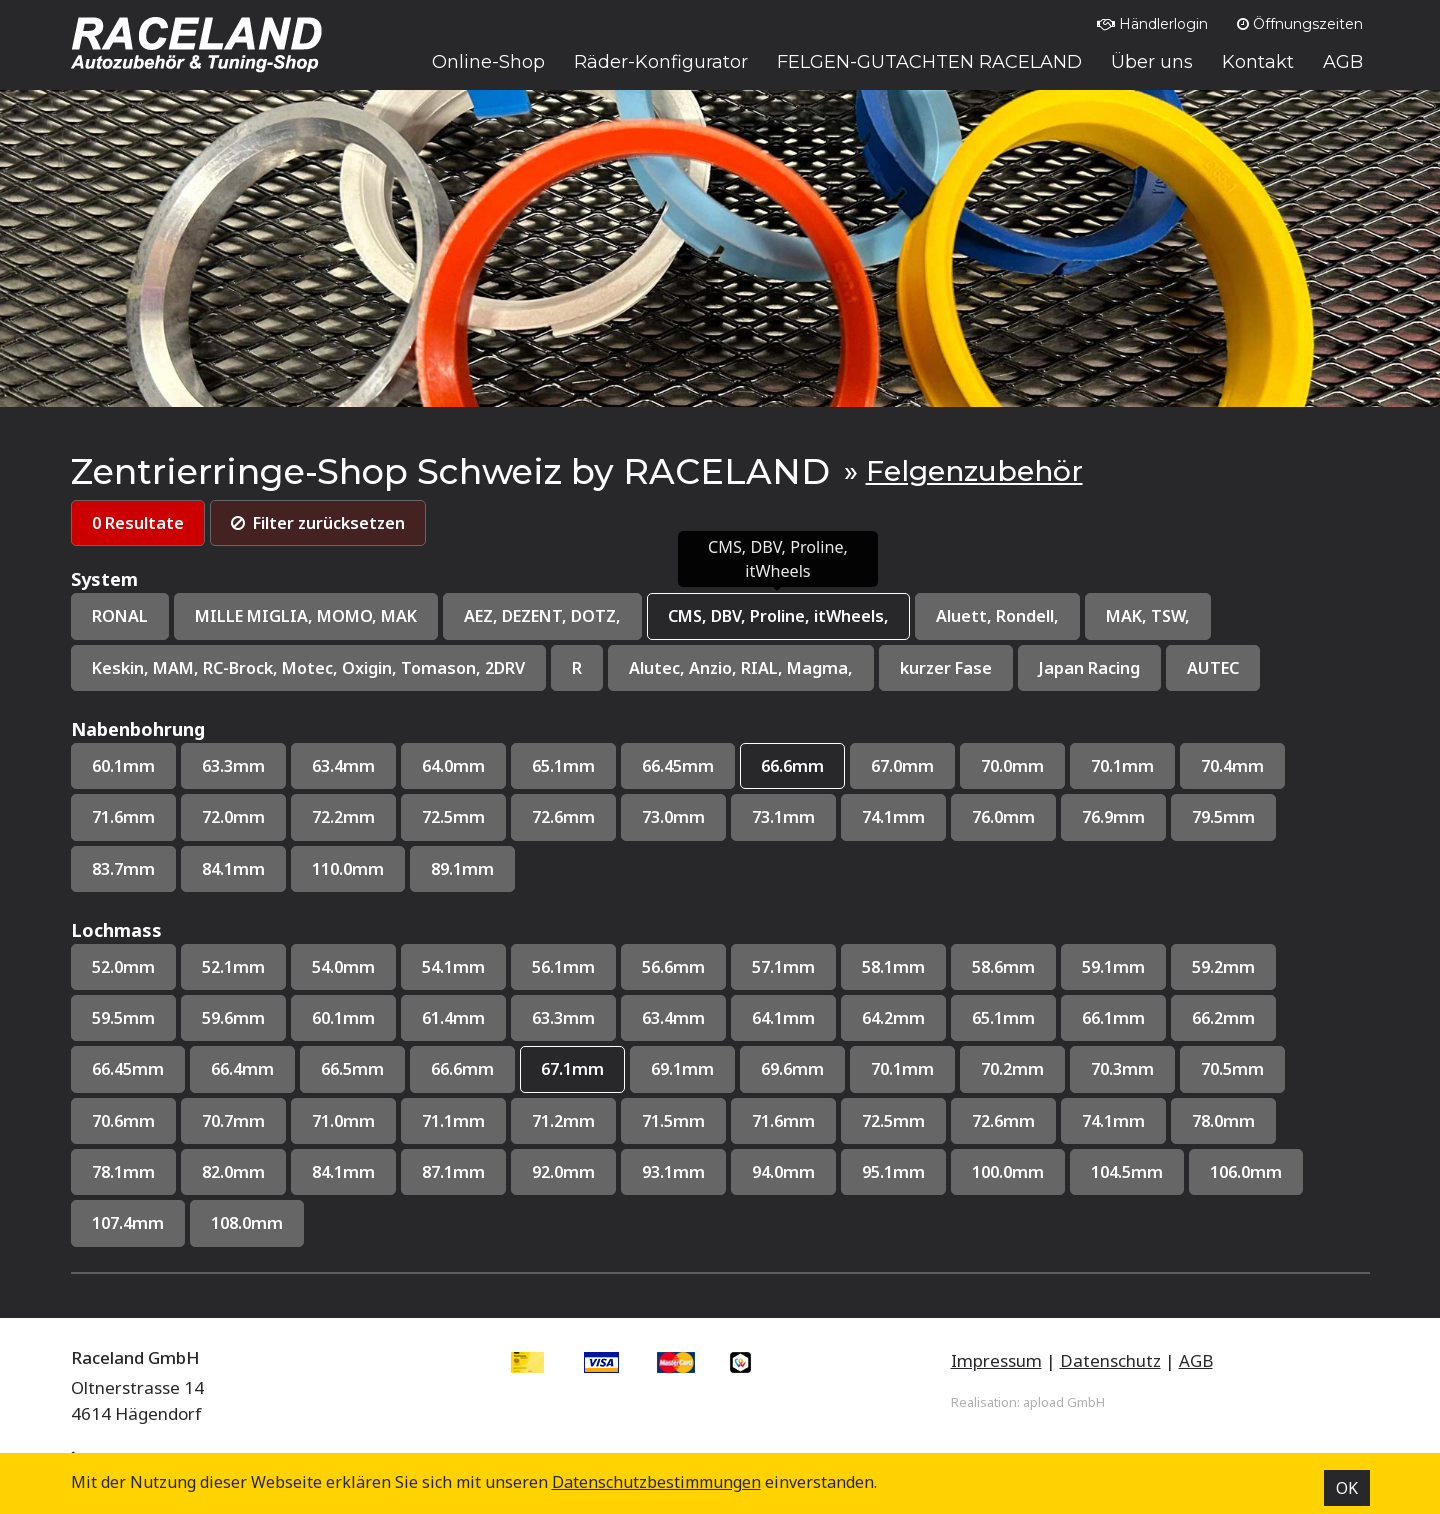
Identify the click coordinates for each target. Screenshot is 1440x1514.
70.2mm (1039, 1077)
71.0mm (351, 1129)
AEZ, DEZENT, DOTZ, (557, 617)
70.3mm (1152, 1077)
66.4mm (248, 1077)
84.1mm (238, 873)
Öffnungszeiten (1300, 24)
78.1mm (125, 1181)
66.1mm (1142, 1024)
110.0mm (356, 873)
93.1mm (690, 1181)
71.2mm (577, 1129)
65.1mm (577, 769)
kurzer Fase (975, 669)
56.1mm (577, 972)
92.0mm (577, 1181)
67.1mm (587, 1077)
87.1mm (464, 1181)
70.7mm (238, 1129)
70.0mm (1039, 769)
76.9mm (1142, 821)
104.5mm (1157, 1181)
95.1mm (916, 1181)
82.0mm (238, 1181)
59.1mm (1142, 972)
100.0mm (1034, 1181)
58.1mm (916, 972)
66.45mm (695, 769)
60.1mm (125, 769)
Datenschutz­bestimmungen (656, 1482)
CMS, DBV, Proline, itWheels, (804, 617)
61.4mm (464, 1024)
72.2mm (351, 821)
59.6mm (238, 1024)
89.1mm (474, 873)
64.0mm (464, 769)
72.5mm (464, 821)
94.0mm (803, 1181)
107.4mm (130, 1233)
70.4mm (1265, 769)
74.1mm (916, 821)
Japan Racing (1123, 669)
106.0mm (1280, 1181)
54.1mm (464, 972)
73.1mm (803, 821)
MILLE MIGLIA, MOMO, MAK (311, 617)
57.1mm (803, 972)
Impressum (996, 1371)
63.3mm (238, 769)
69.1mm (700, 1077)
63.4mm (351, 769)
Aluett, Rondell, (1032, 617)
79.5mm (1255, 821)
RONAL (120, 617)
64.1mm (803, 1024)
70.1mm (1152, 769)
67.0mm (926, 769)
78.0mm (1255, 1129)
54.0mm (351, 972)
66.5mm (361, 1077)
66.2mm (1255, 1024)
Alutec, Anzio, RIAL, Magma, (764, 669)
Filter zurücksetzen (326, 523)
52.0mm (125, 972)
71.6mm (125, 821)
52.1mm (238, 972)
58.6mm (1029, 972)
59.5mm (125, 1024)
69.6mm (813, 1077)
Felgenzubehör (974, 471)
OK (1347, 1488)
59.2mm (1255, 972)
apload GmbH (1064, 1413)
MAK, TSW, (1187, 617)
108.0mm (253, 1233)
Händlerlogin (1152, 24)
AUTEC (1249, 669)
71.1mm (464, 1129)
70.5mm (1265, 1077)
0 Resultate (139, 523)
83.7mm (125, 873)
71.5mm (690, 1129)
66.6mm (813, 769)
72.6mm (577, 821)
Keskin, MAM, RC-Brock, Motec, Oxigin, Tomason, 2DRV (318, 669)
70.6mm (125, 1129)
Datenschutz (1110, 1371)
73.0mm (690, 821)
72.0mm (238, 821)
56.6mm (690, 972)
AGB (1196, 1371)
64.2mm (916, 1024)
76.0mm (1029, 821)
